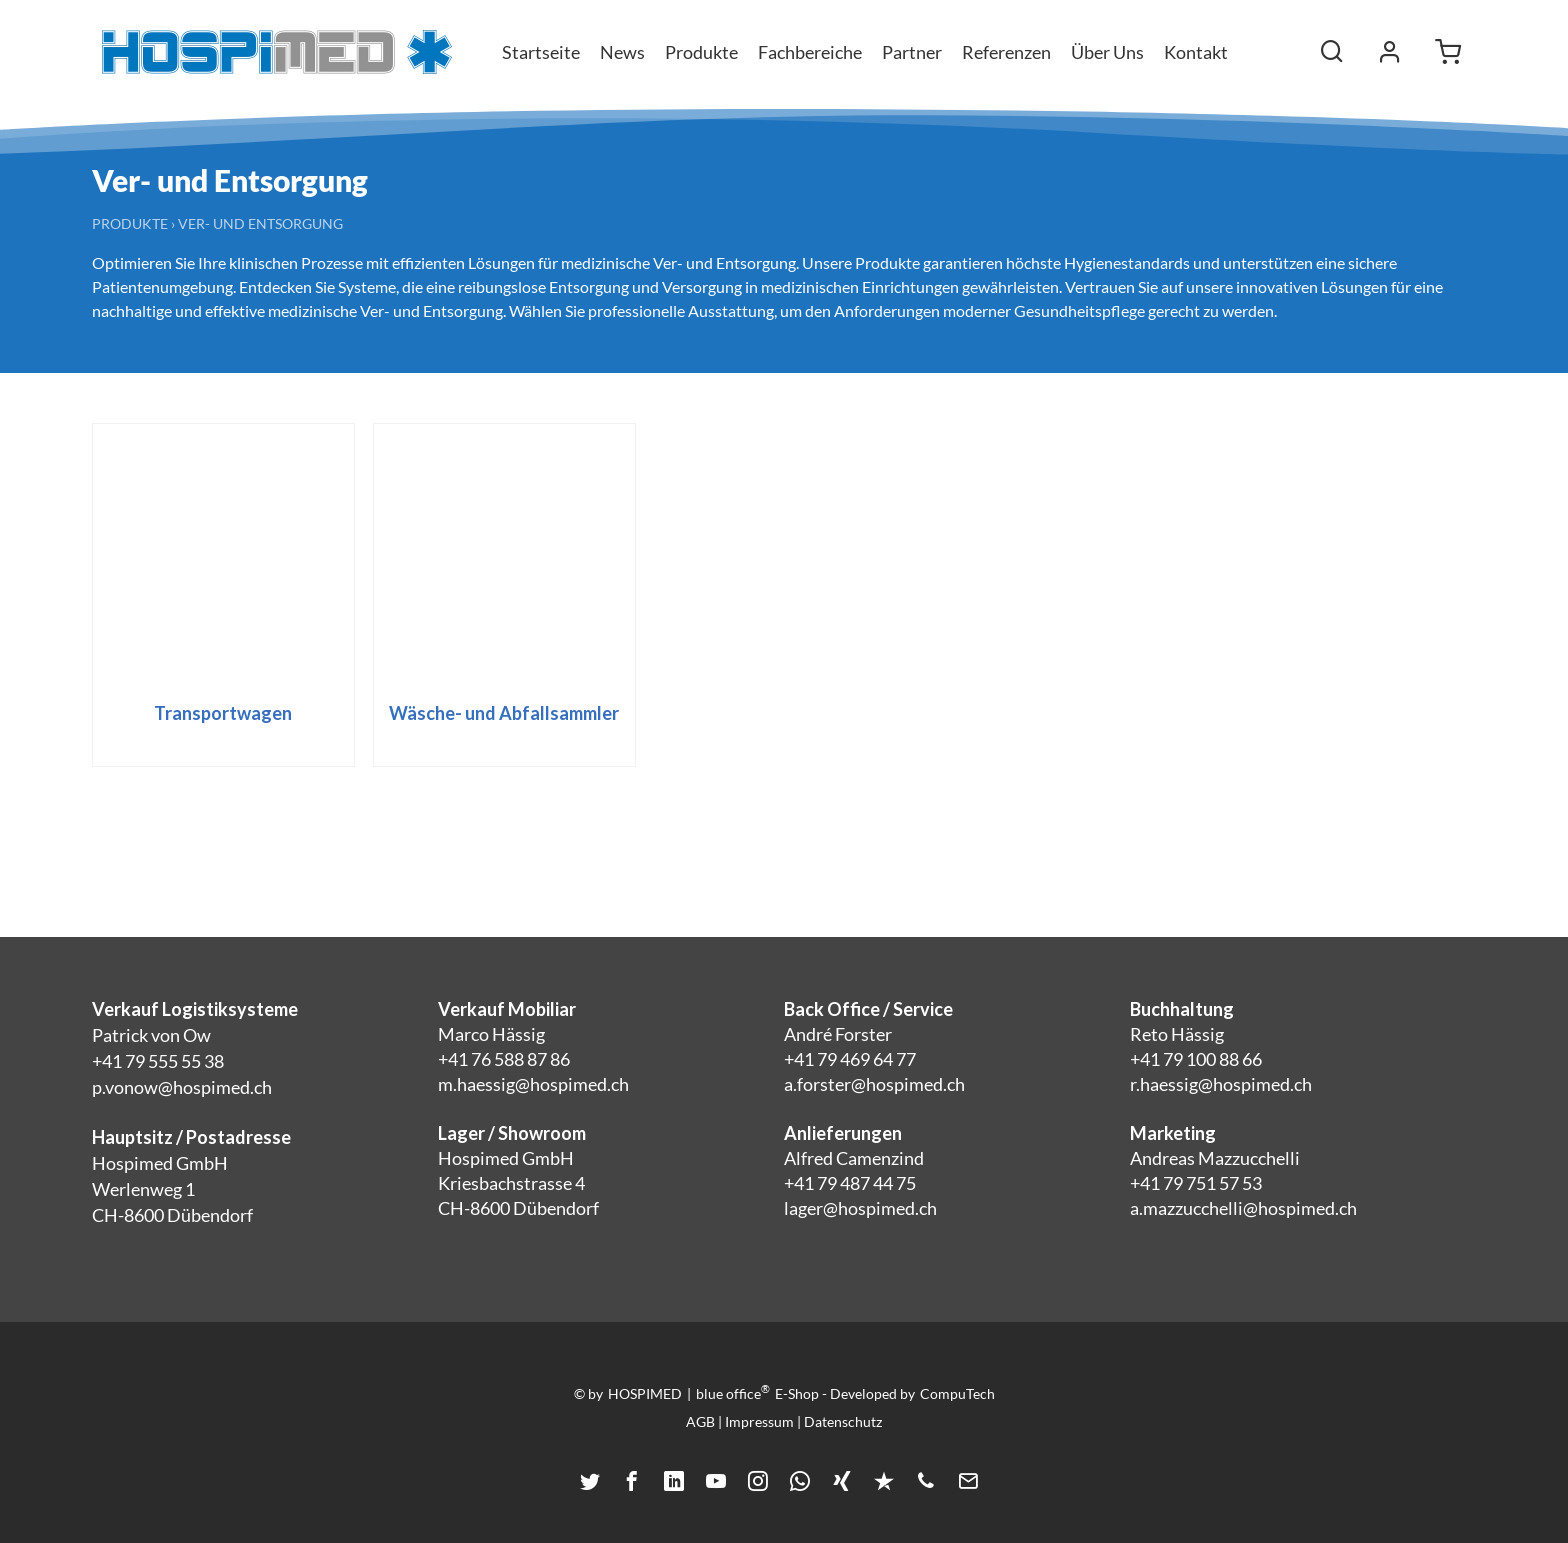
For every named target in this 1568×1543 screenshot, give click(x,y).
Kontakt (1196, 52)
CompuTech (957, 1393)
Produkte (130, 223)
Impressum (759, 1421)
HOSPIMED (645, 1393)
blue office (733, 1392)
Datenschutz (843, 1421)
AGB (700, 1421)
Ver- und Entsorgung (260, 223)
